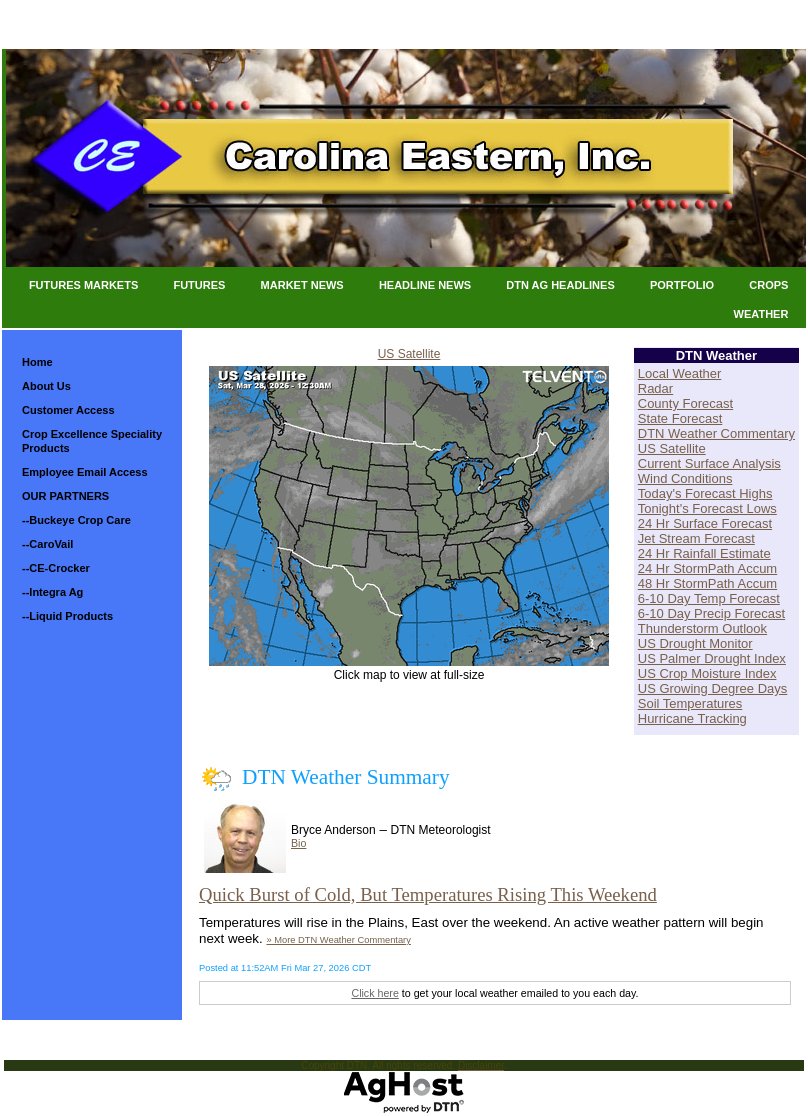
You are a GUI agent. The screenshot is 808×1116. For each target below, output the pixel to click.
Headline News (425, 285)
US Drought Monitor (695, 643)
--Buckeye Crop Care (76, 520)
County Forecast (685, 403)
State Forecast (680, 418)
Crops (768, 285)
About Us (46, 386)
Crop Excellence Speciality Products (92, 441)
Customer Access (68, 410)
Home (37, 362)
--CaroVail (47, 544)
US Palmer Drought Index (712, 658)
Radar (655, 388)
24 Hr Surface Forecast (705, 523)
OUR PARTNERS (65, 496)
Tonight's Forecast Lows (707, 508)
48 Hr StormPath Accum (707, 583)
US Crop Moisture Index (707, 673)
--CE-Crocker (56, 568)
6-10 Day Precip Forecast (711, 613)
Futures (199, 285)
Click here (374, 993)
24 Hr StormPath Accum (707, 568)
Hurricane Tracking (692, 718)
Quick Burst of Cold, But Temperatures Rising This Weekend (428, 894)
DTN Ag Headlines (560, 285)
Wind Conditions (685, 478)
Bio (298, 843)
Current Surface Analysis (709, 463)
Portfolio (682, 285)
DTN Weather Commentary (716, 433)
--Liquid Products (67, 616)
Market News (302, 285)
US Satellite (409, 354)
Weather (761, 314)
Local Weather (680, 373)
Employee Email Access (85, 472)
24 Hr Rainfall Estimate (704, 553)
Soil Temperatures (690, 703)
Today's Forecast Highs (705, 493)
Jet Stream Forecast (696, 538)
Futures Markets (83, 285)
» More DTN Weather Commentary (338, 940)
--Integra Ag (52, 592)
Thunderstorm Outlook (702, 628)
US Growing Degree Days (713, 688)
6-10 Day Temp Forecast (709, 598)
